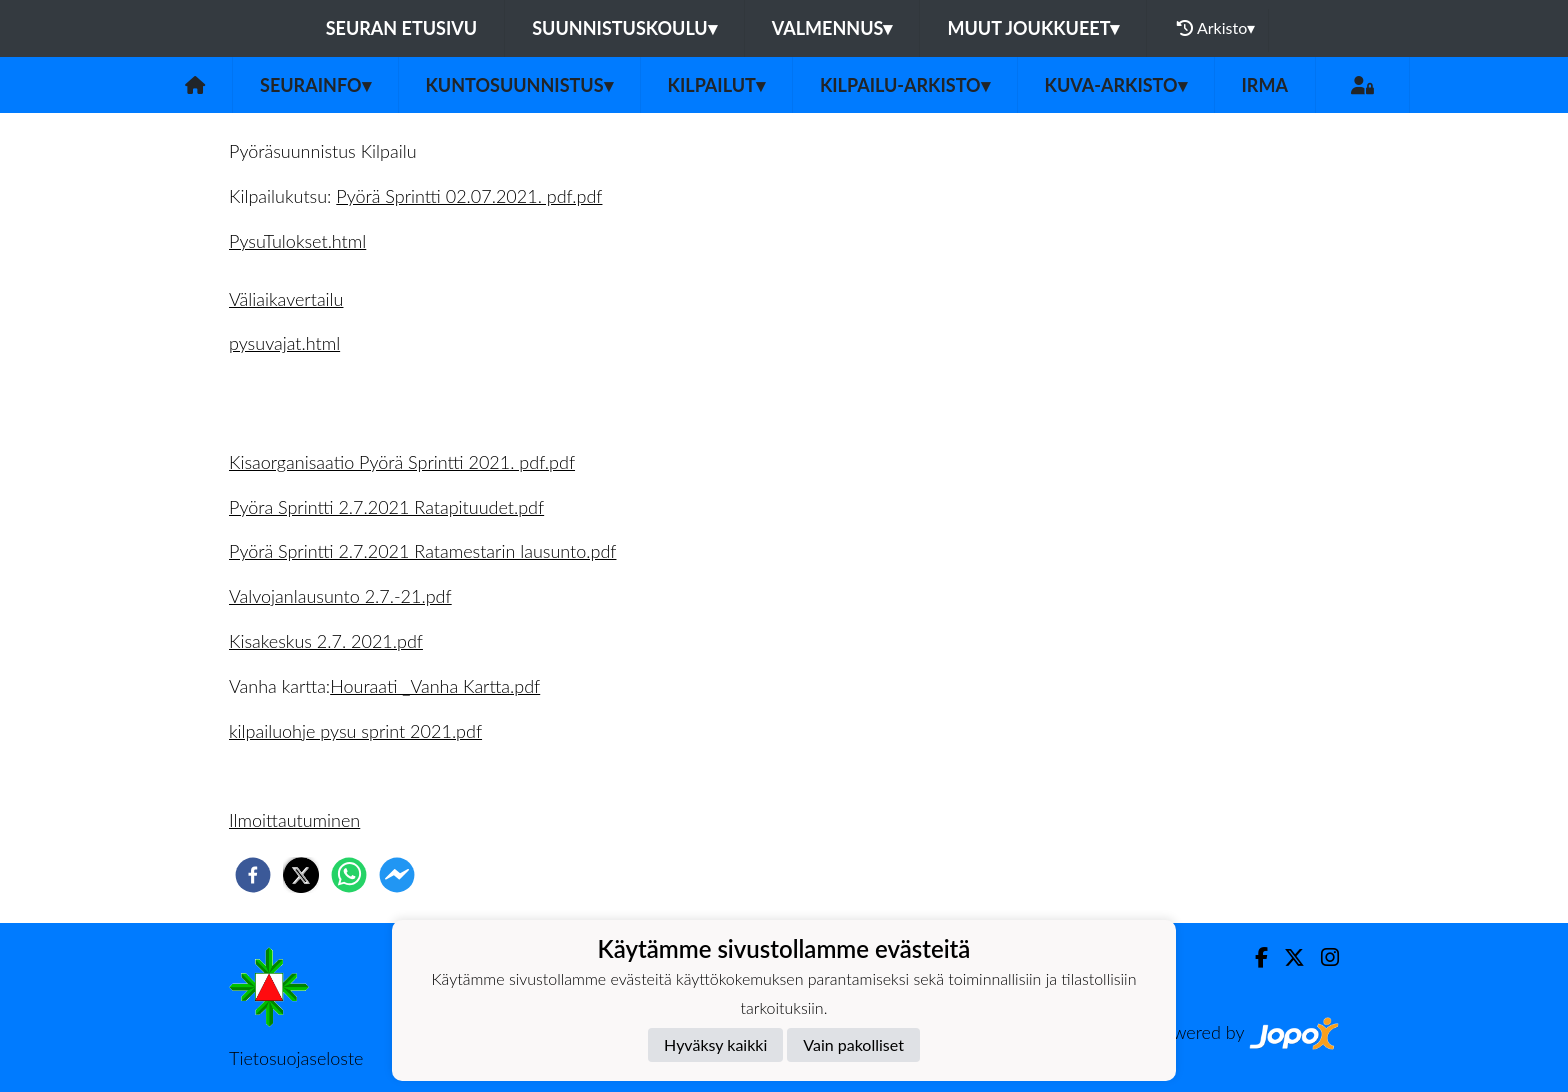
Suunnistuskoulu (624, 28)
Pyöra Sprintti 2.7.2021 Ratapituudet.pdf (386, 507)
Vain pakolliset (853, 1044)
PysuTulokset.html (297, 241)
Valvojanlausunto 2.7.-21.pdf (340, 596)
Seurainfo (315, 85)
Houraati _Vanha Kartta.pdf (435, 686)
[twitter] (301, 875)
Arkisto (1216, 28)
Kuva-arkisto (1116, 85)
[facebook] (253, 875)
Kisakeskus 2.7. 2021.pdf (326, 641)
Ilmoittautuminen (294, 820)
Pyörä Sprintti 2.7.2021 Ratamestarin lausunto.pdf (422, 551)
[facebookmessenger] (397, 875)
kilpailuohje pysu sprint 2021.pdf (355, 731)
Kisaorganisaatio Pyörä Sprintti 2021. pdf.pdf (402, 462)
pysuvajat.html (284, 343)
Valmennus (832, 28)
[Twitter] (1286, 957)
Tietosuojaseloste (296, 1058)
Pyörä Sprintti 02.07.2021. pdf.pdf (469, 196)
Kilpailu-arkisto (905, 85)
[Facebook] (1253, 957)
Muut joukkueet (1033, 28)
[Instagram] (1322, 957)
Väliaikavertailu (286, 299)
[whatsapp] (349, 875)
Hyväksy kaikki (715, 1044)
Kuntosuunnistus (519, 85)
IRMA (1265, 85)
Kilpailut (716, 85)
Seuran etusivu (402, 28)
